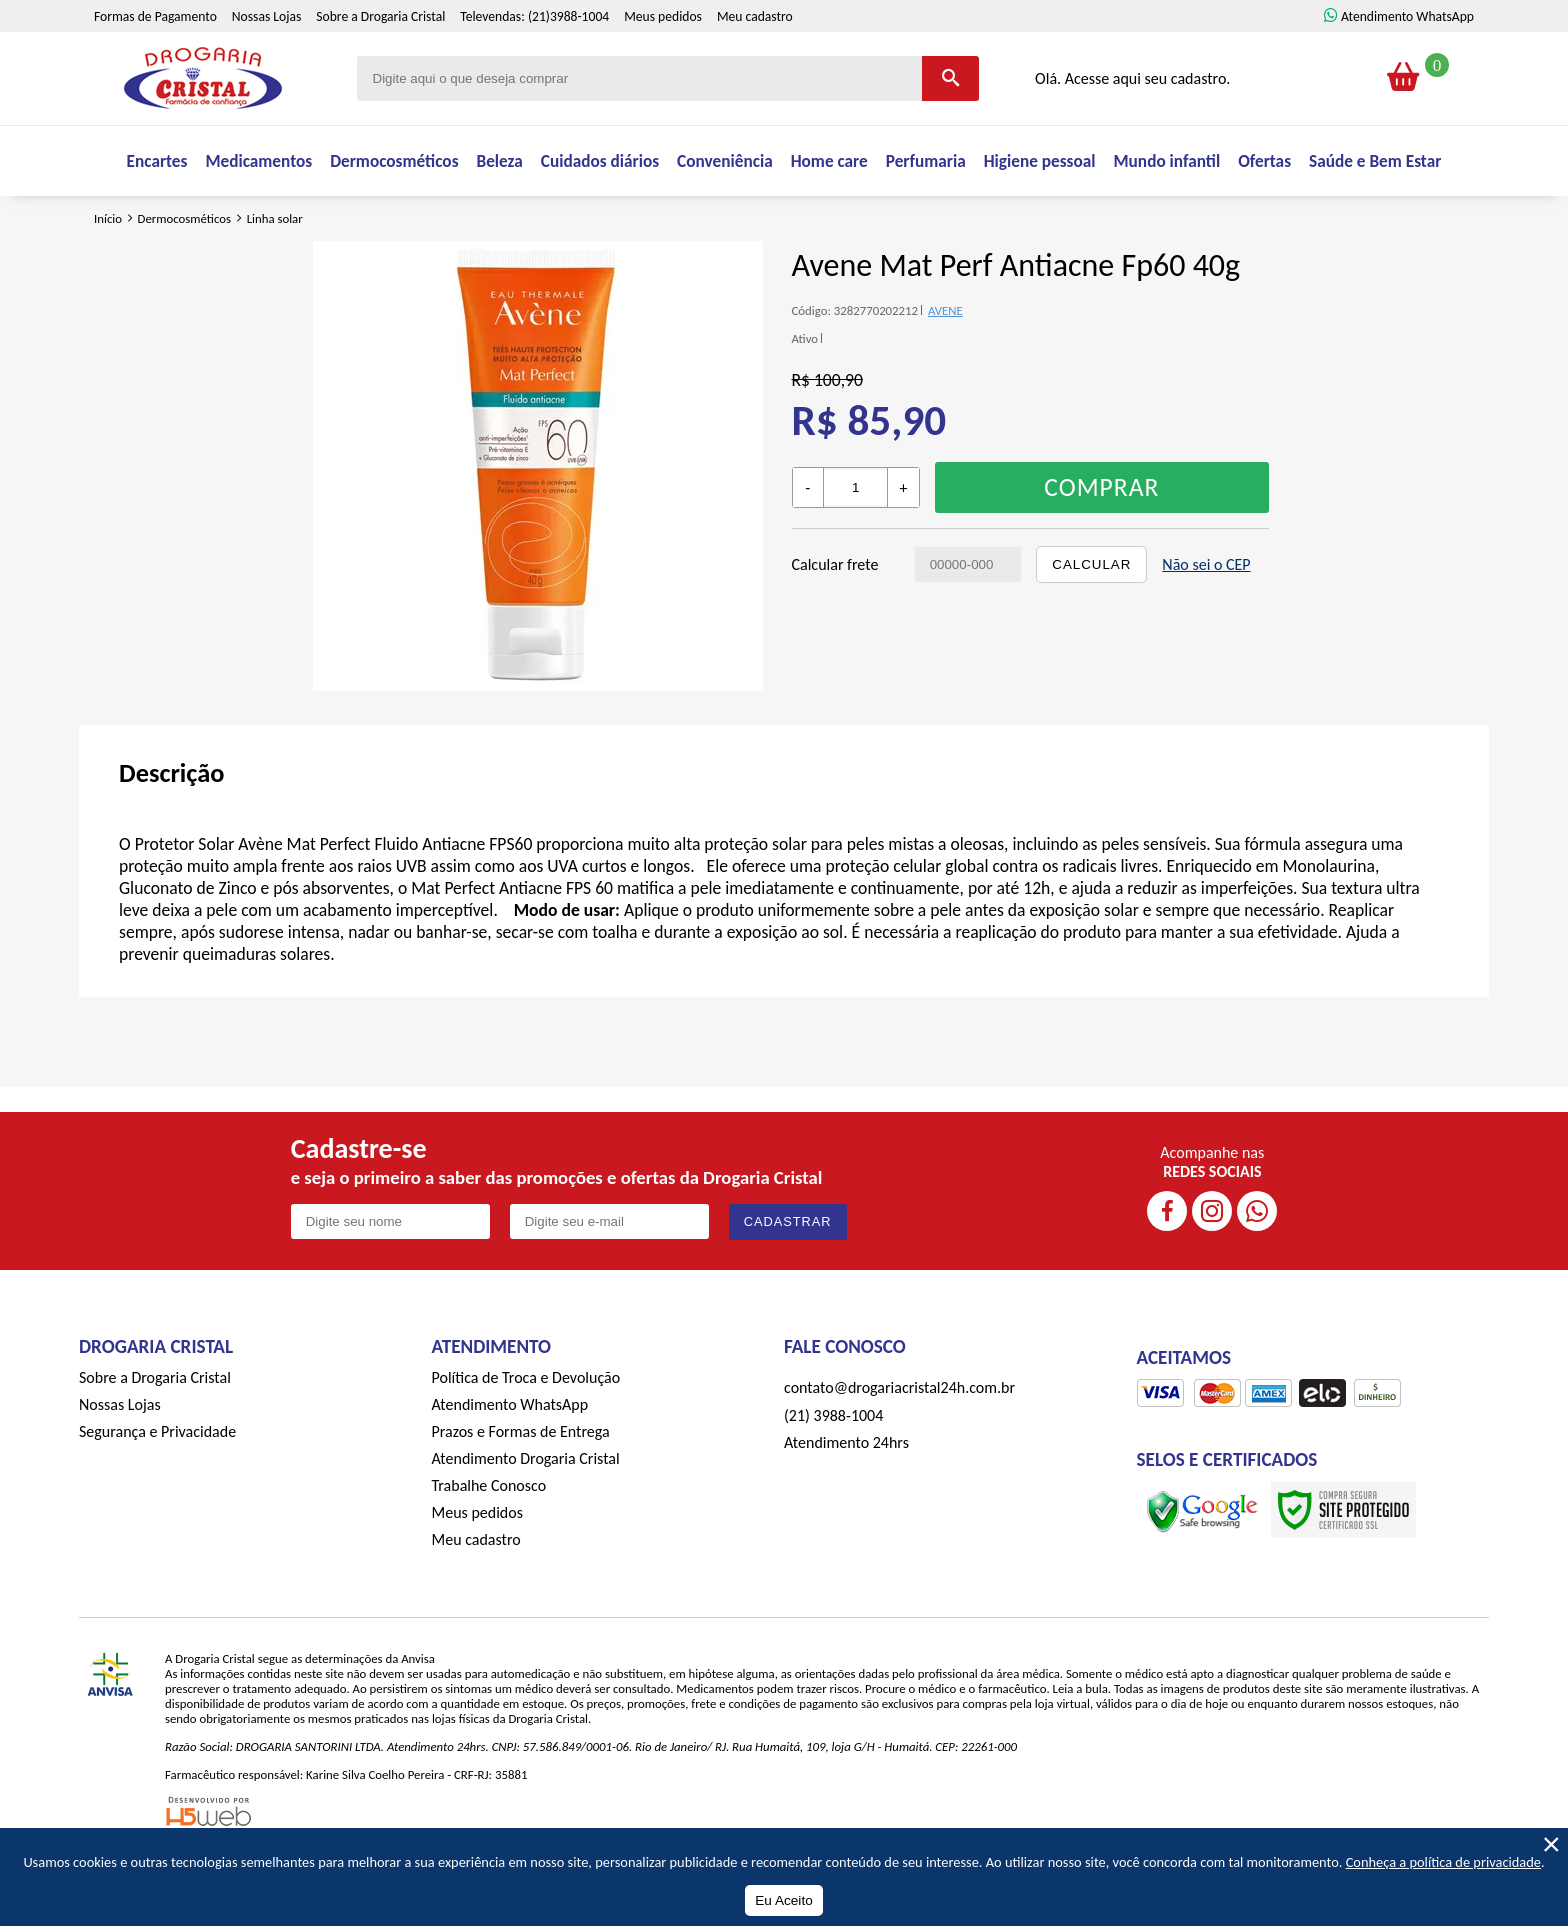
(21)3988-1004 (568, 63)
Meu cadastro (755, 63)
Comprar (1101, 546)
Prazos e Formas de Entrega (521, 1490)
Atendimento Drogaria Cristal (526, 1517)
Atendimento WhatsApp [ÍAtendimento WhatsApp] (1407, 63)
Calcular (1091, 623)
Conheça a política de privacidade (1443, 1862)
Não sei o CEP (1206, 623)
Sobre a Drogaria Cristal (380, 63)
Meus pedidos (663, 63)
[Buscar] (950, 125)
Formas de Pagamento (155, 63)
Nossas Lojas (266, 63)
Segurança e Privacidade (157, 1490)
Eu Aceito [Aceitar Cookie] (783, 1900)
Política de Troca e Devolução (526, 1436)
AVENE (945, 369)
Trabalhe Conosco (489, 1544)
